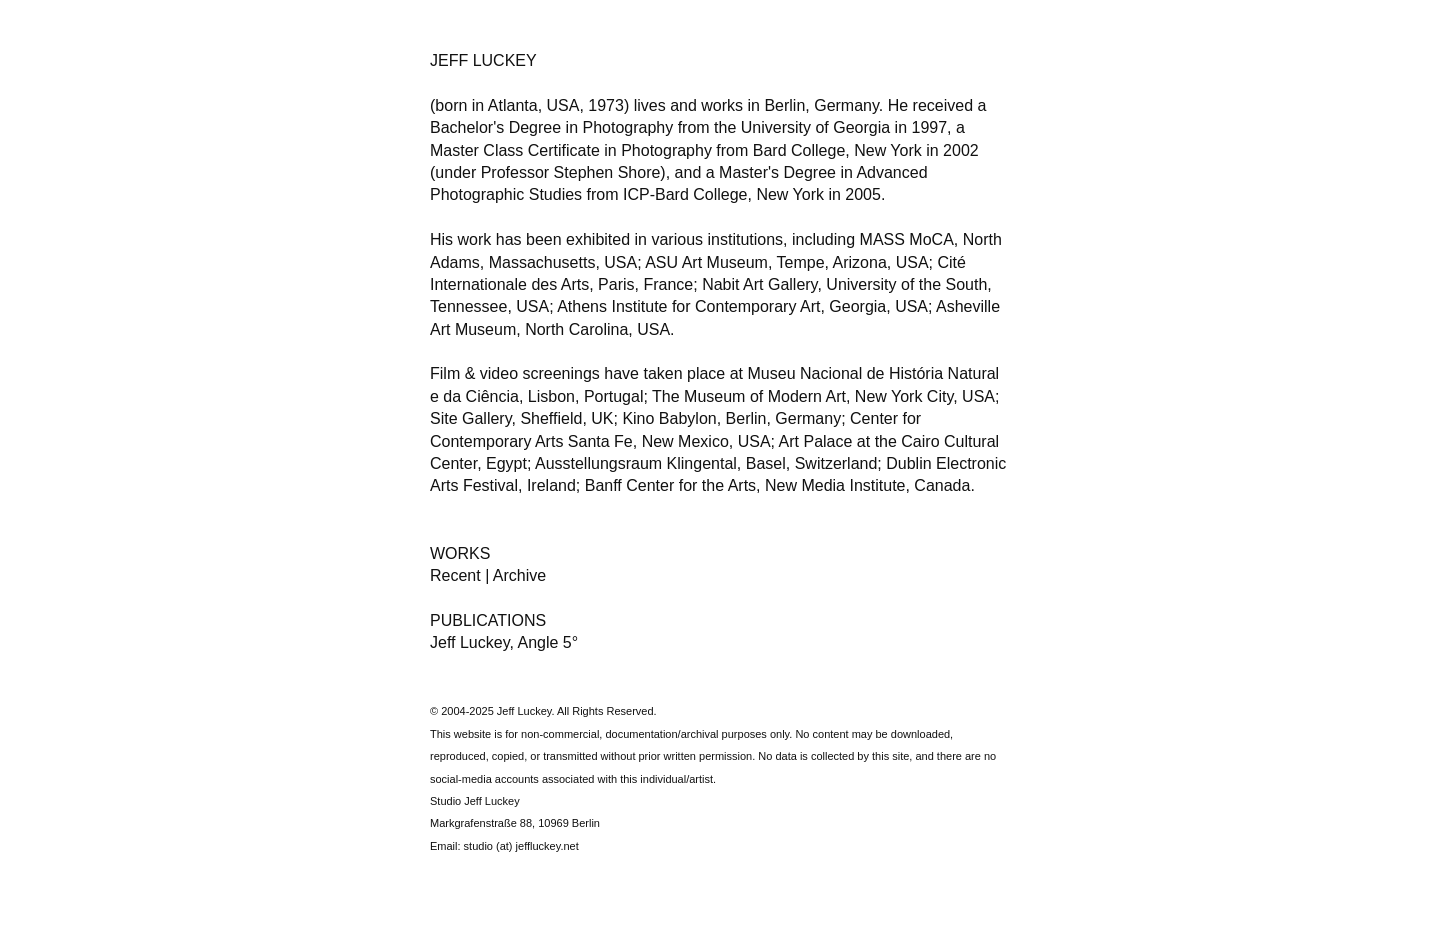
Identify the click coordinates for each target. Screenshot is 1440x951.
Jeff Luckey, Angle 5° (504, 642)
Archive (519, 575)
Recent (457, 575)
